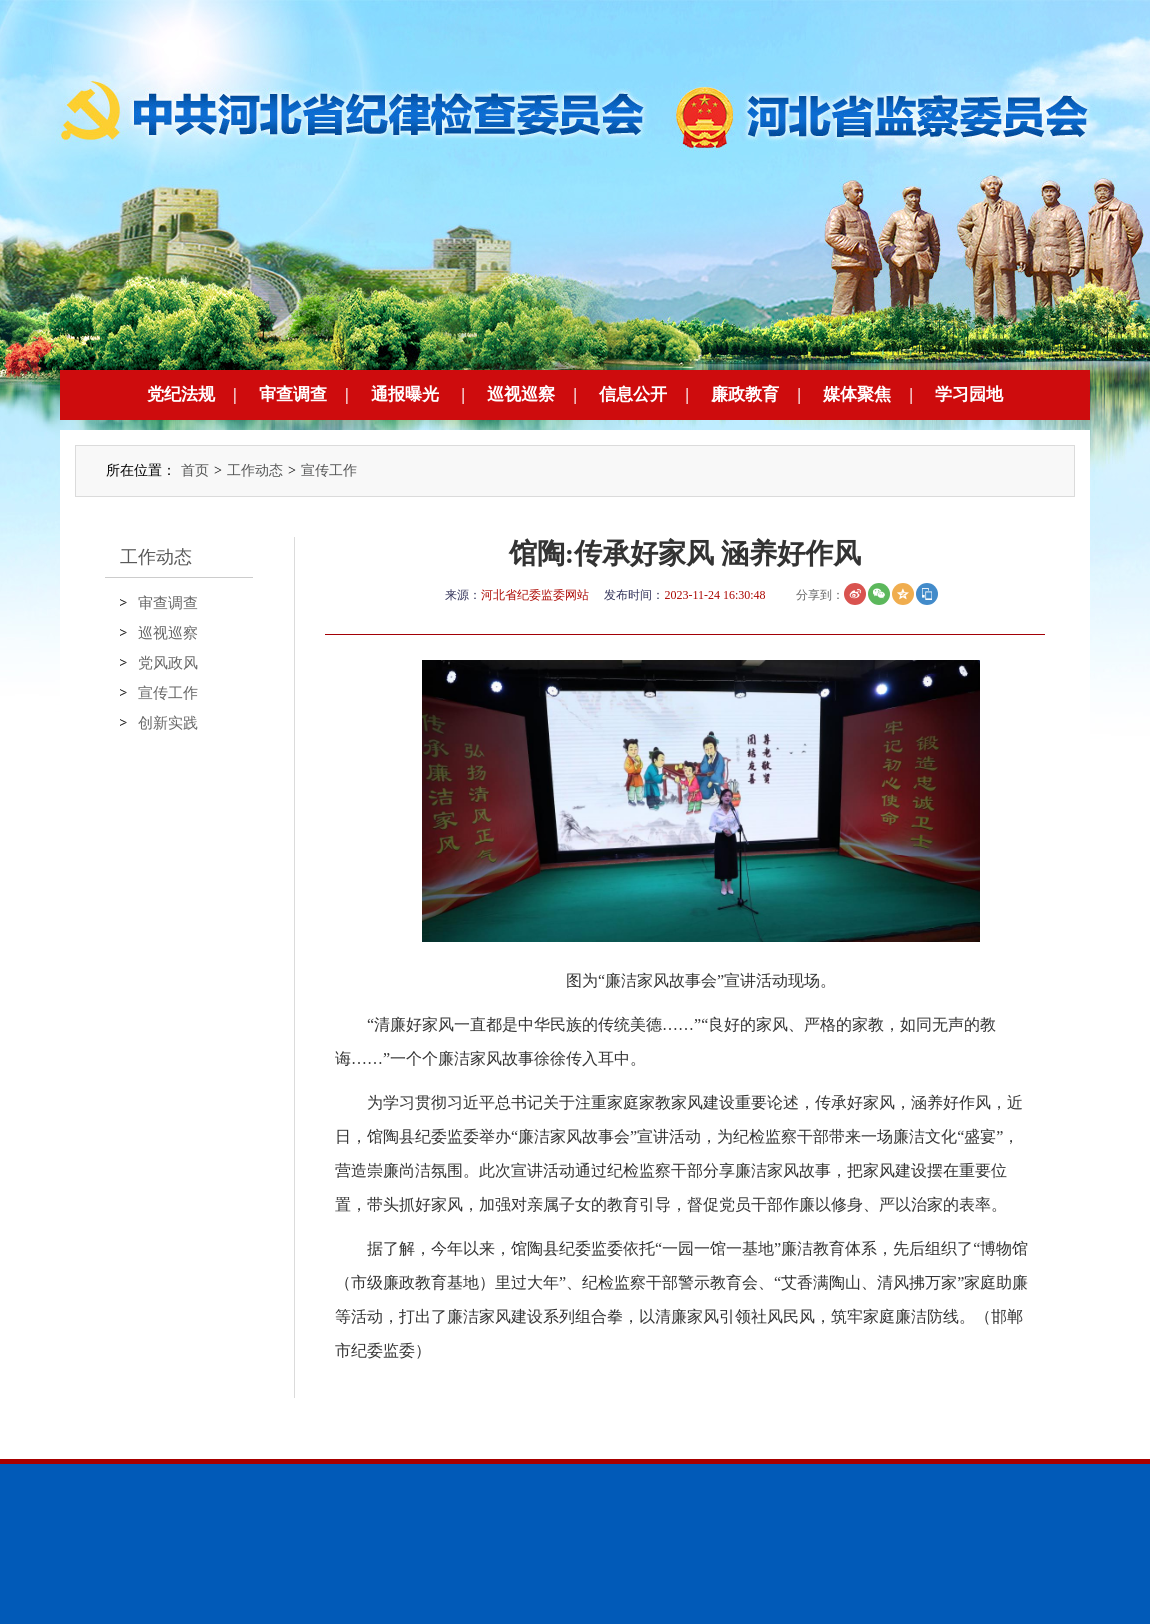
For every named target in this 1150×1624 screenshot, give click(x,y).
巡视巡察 (521, 394)
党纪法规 (181, 394)
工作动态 (255, 470)
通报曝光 (405, 394)
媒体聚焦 (857, 394)
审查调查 (293, 394)
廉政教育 (745, 394)
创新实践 (168, 723)
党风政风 (168, 663)
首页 (195, 470)
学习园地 (969, 394)
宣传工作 (329, 470)
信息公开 (633, 394)
